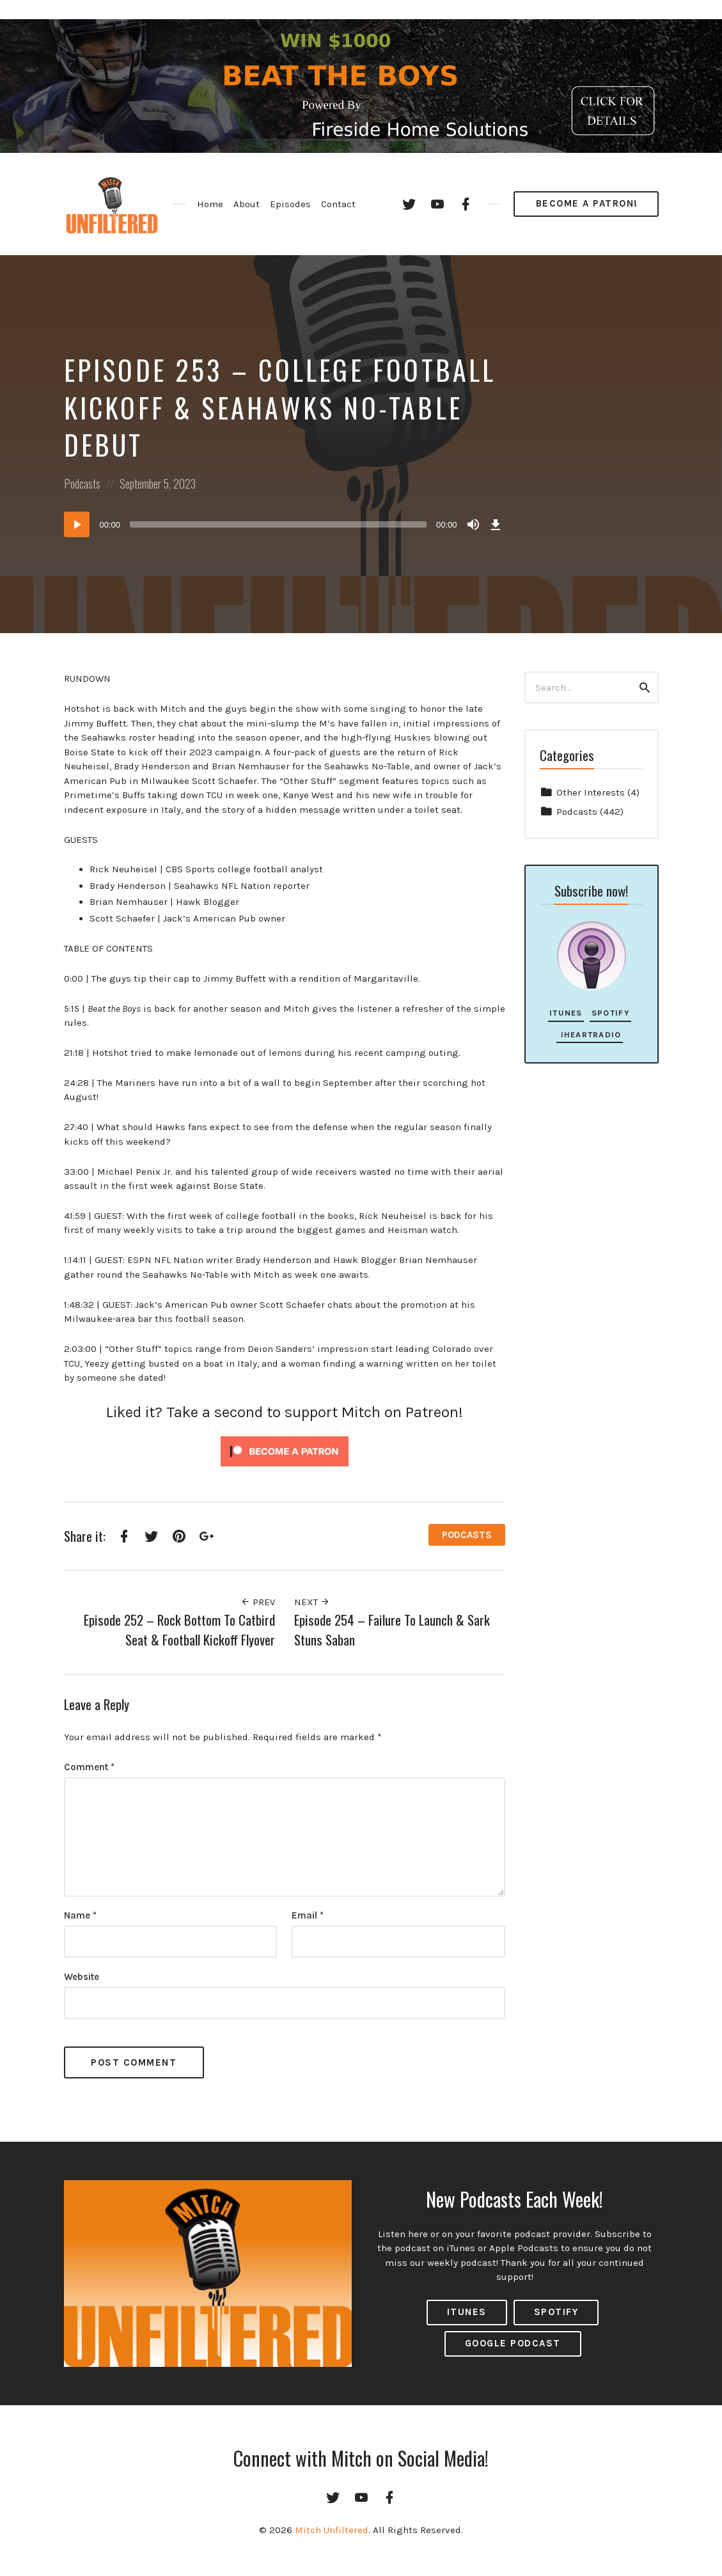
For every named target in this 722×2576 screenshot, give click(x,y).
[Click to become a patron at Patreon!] (285, 1450)
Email (308, 1915)
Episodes (290, 204)
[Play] (77, 524)
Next (312, 1602)
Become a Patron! (587, 203)
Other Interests (590, 792)
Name (80, 1915)
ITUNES (467, 2312)
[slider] (278, 524)
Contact (338, 204)
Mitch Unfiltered (331, 2530)
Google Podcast (513, 2343)
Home (210, 204)
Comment (89, 1767)
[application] (284, 524)
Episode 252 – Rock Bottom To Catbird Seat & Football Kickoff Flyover (179, 1630)
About (246, 204)
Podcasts (82, 483)
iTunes (566, 1012)
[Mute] (473, 524)
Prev (257, 1602)
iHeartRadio (589, 1034)
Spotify (611, 1012)
